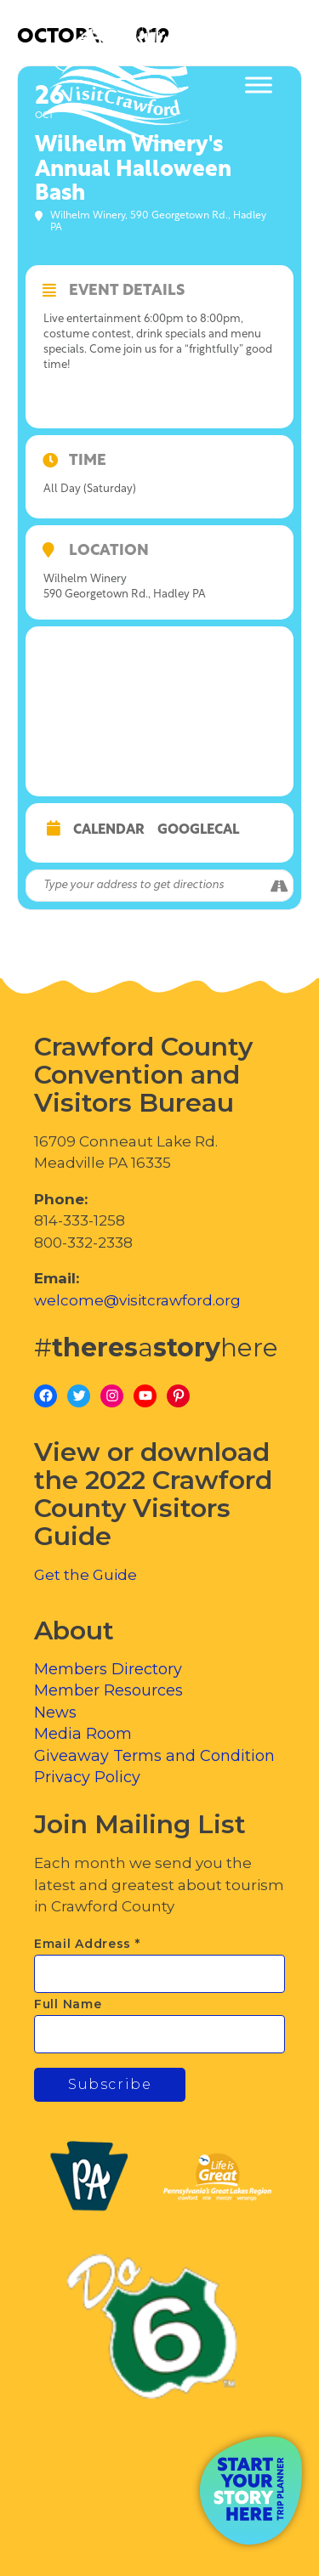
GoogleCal (198, 830)
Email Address (87, 1943)
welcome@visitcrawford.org (137, 1300)
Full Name (67, 2004)
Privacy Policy (87, 1777)
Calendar (109, 830)
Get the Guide (85, 1574)
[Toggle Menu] (258, 85)
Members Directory (108, 1669)
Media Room (83, 1733)
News (55, 1712)
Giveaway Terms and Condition (154, 1756)
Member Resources (108, 1690)
